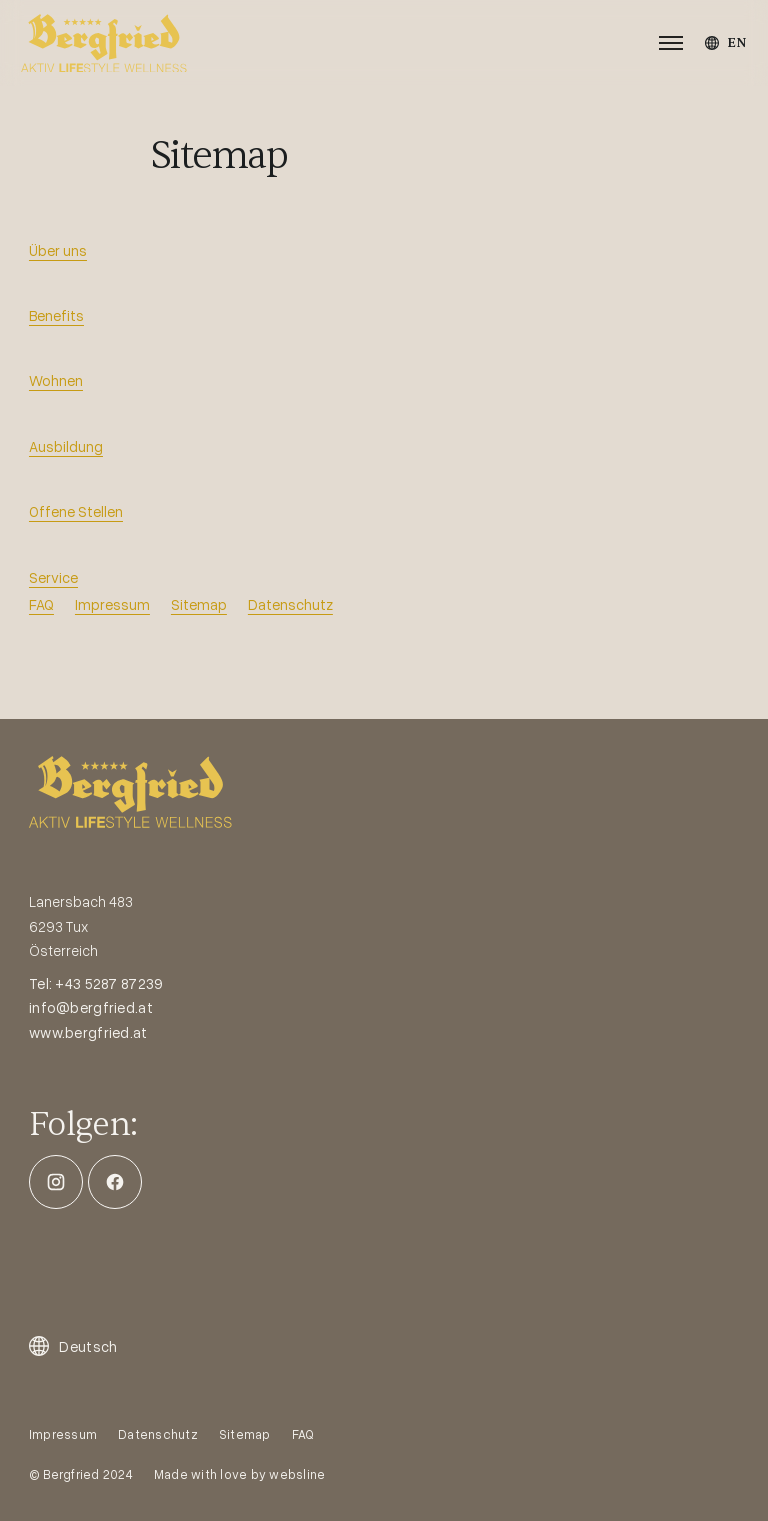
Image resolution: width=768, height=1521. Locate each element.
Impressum (112, 604)
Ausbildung (66, 446)
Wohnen (56, 380)
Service (53, 577)
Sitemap (199, 604)
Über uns (58, 250)
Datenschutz (290, 604)
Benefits (56, 315)
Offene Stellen (76, 511)
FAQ (41, 604)
